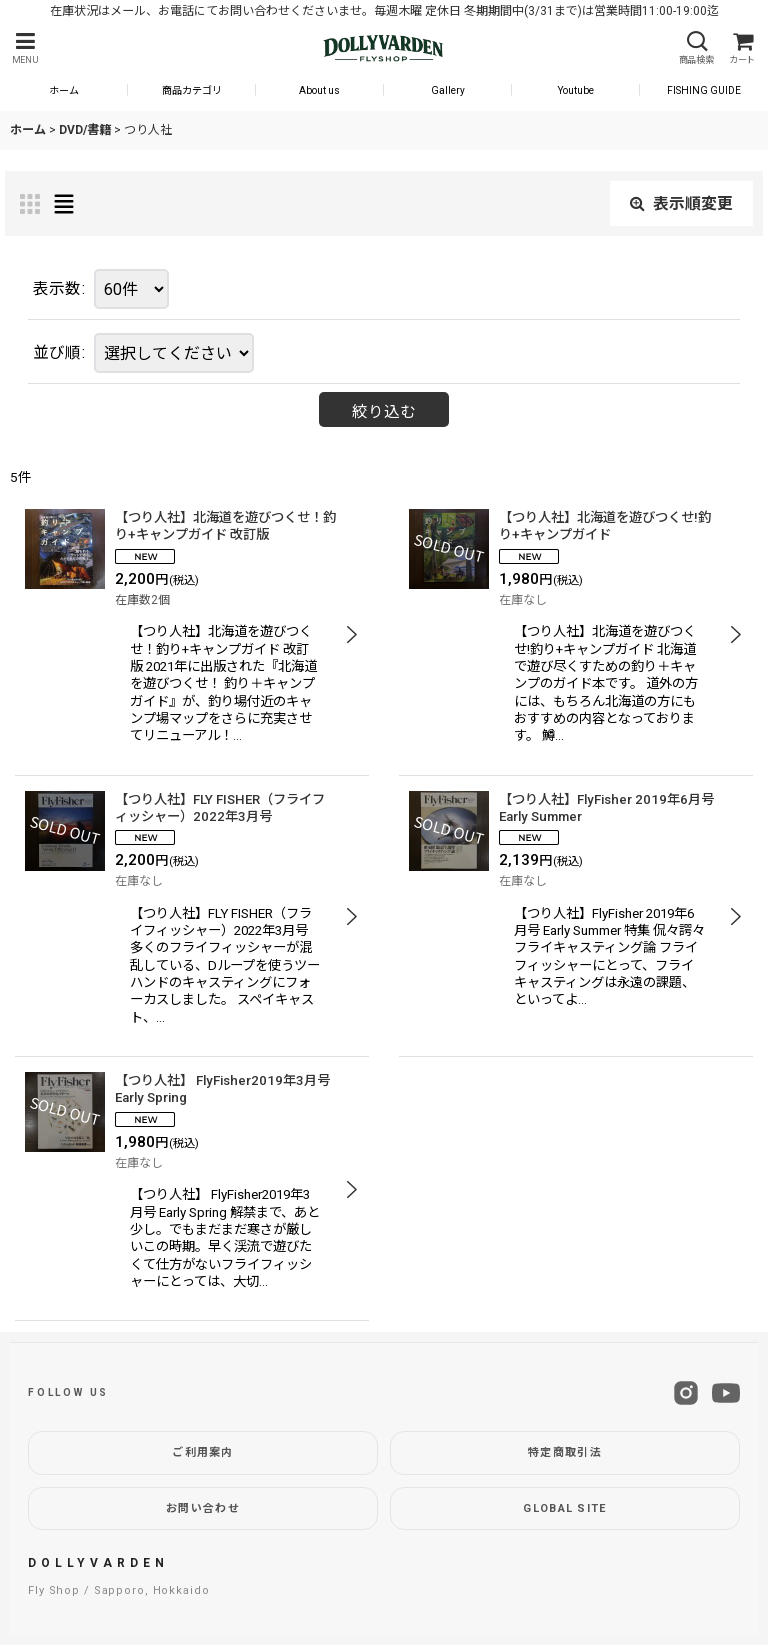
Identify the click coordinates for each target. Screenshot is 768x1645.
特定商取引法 (565, 1452)
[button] (25, 48)
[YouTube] (726, 1393)
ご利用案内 (203, 1452)
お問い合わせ (203, 1508)
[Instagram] (686, 1393)
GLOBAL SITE (565, 1508)
